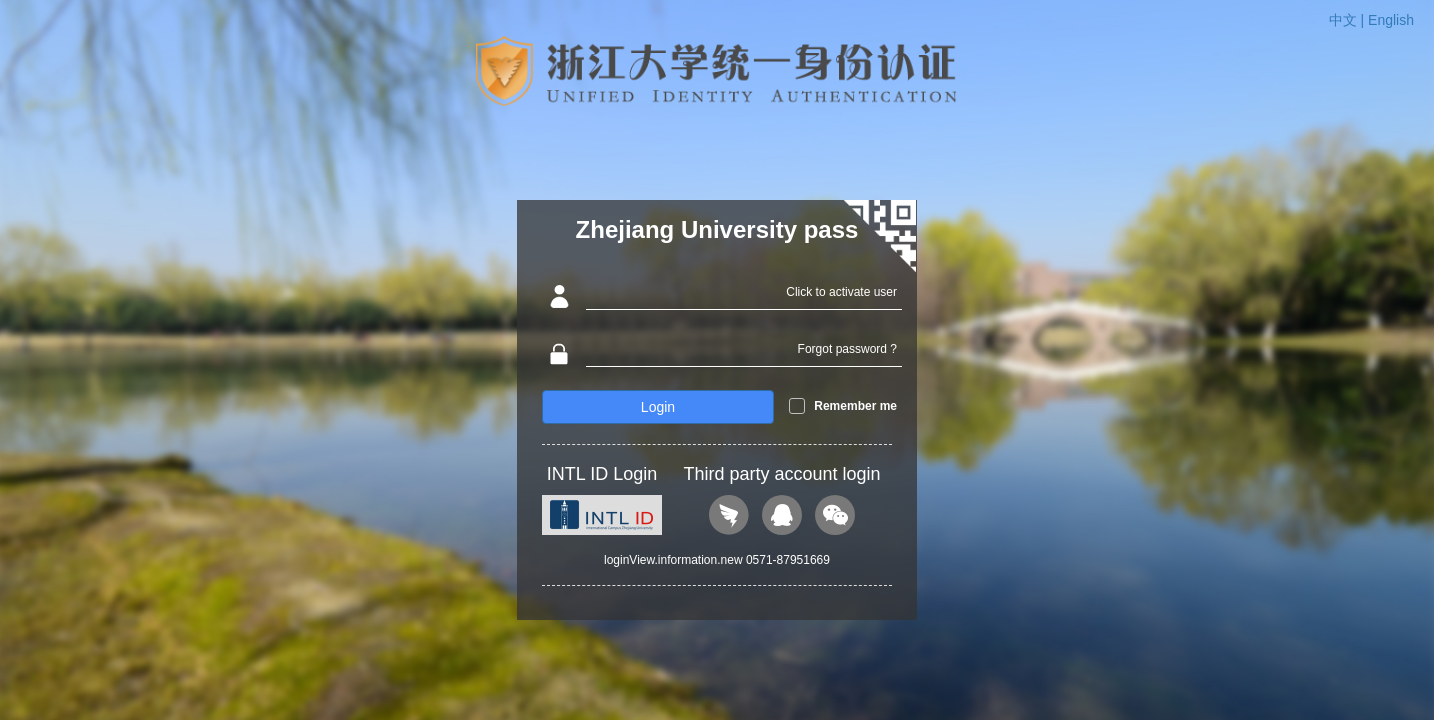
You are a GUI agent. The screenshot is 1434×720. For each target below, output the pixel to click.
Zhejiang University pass (717, 229)
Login (658, 407)
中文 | (1348, 20)
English (1391, 20)
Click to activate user (841, 292)
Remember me (855, 406)
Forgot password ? (847, 349)
